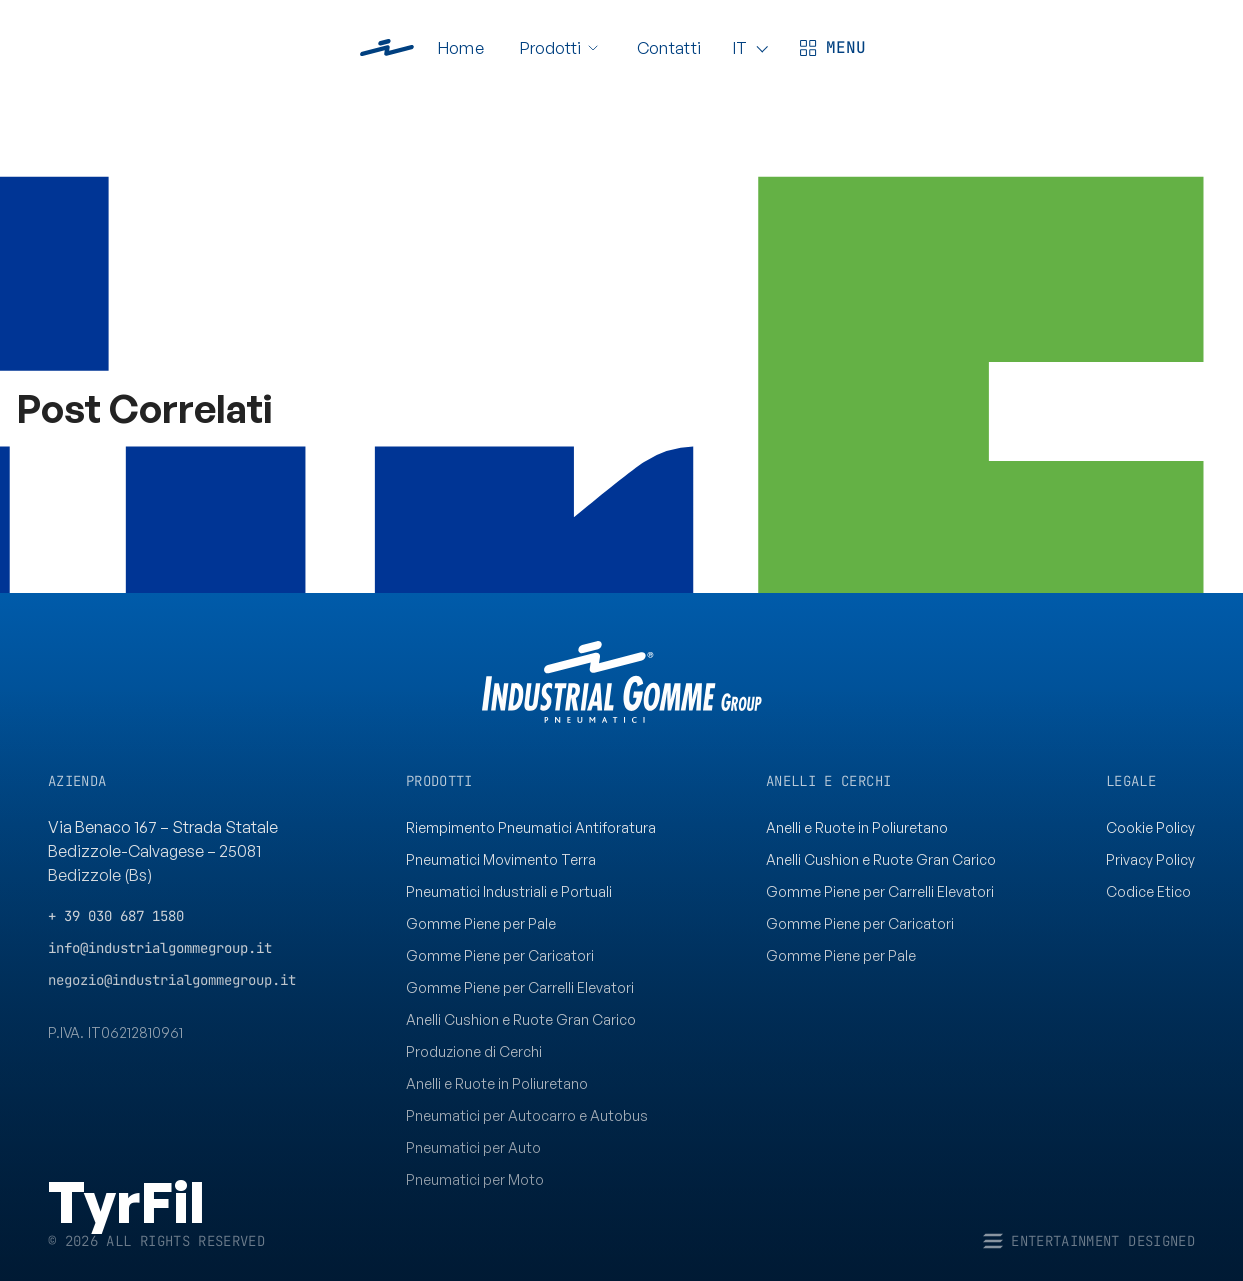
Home (461, 48)
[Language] (747, 48)
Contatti (669, 48)
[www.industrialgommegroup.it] (387, 47)
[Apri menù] (830, 48)
